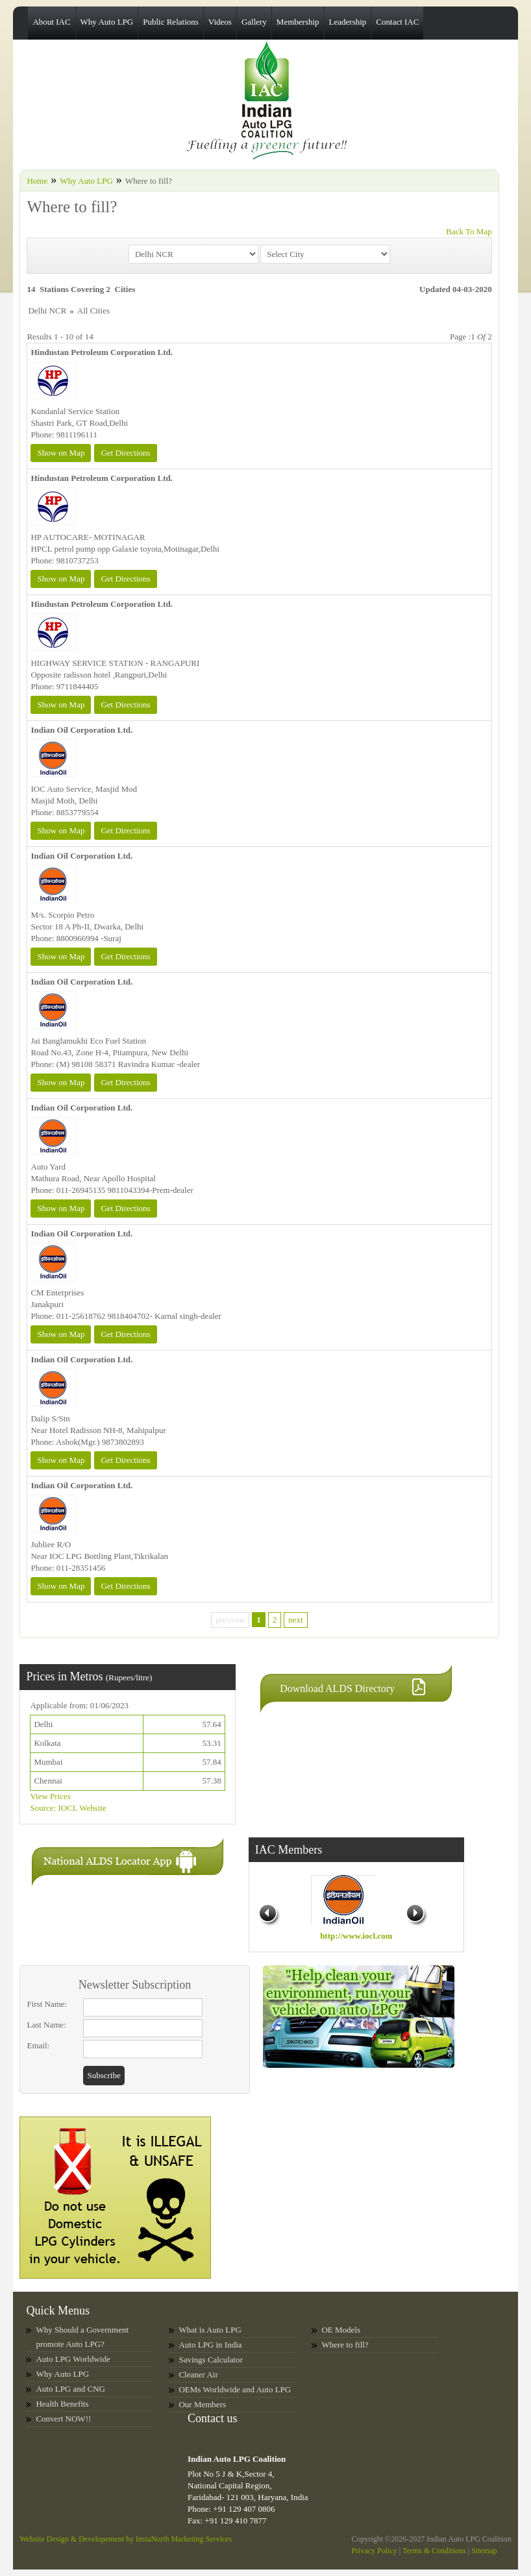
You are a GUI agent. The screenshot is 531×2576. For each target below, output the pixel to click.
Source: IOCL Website (68, 1808)
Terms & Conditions (434, 2550)
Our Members (202, 2404)
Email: (38, 2045)
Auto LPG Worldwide (73, 2359)
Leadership (348, 22)
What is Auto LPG (210, 2330)
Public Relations (171, 22)
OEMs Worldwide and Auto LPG (235, 2389)
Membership (298, 22)
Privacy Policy (374, 2550)
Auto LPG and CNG (70, 2389)
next (295, 1620)
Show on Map (60, 453)
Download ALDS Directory (337, 1688)
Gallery (254, 22)
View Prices (50, 1796)
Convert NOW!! (63, 2418)
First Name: (47, 2004)
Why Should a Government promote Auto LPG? (82, 2337)
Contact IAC (397, 22)
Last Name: (46, 2025)
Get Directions (125, 453)
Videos (220, 22)
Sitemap (484, 2550)
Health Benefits (62, 2404)
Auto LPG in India (210, 2344)
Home (37, 181)
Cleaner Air (198, 2374)
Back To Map (468, 231)
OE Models (340, 2330)
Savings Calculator (211, 2359)
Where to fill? (344, 2344)
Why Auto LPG (107, 22)
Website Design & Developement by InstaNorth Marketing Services (125, 2539)
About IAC (51, 22)
